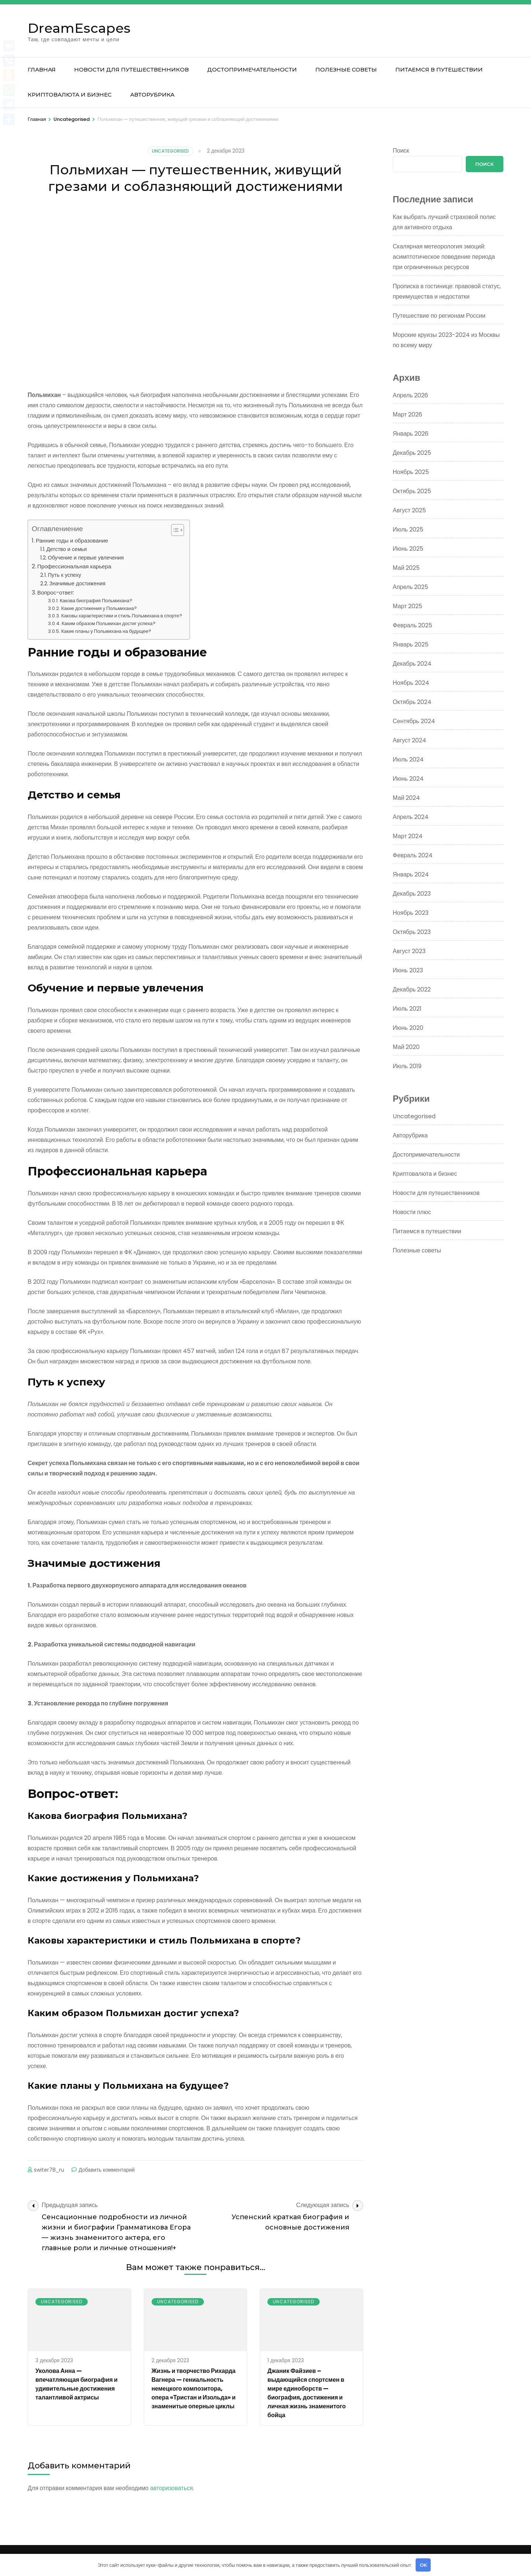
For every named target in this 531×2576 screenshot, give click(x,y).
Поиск (401, 150)
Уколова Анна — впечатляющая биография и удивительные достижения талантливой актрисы (76, 2384)
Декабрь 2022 (412, 989)
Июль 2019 (407, 1066)
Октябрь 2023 (412, 932)
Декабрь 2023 (412, 893)
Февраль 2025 (412, 625)
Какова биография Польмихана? (96, 600)
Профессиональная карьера (74, 566)
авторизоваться (171, 2488)
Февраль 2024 (413, 855)
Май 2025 (406, 568)
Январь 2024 (411, 874)
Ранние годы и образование (72, 540)
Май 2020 (406, 1047)
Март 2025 (407, 606)
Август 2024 (409, 740)
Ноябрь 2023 (410, 913)
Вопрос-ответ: (55, 592)
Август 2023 (409, 951)
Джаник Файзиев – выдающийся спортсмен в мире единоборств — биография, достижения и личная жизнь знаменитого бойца (306, 2393)
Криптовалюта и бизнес (70, 94)
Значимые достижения (77, 583)
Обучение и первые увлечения (86, 557)
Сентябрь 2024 (414, 721)
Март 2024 (408, 836)
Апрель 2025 (410, 587)
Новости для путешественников (131, 69)
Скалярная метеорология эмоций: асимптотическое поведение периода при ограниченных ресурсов (444, 256)
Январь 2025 (410, 644)
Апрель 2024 (410, 817)
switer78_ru (49, 2170)
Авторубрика (152, 94)
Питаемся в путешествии (439, 69)
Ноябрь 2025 (411, 472)
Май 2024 (406, 798)
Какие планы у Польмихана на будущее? (106, 631)
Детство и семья (66, 549)
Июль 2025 (408, 529)
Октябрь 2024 (412, 702)
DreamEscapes (79, 28)
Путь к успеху (64, 575)
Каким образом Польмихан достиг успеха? (109, 623)
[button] (174, 530)
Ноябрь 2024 (411, 683)
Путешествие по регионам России (439, 315)
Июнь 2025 (408, 548)
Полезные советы (346, 69)
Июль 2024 (408, 759)
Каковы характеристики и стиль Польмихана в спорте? (121, 615)
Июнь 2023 (408, 970)
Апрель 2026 (410, 395)
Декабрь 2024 (412, 663)
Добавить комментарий (107, 2170)
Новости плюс (412, 1212)
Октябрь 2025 (412, 491)
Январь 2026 (410, 433)
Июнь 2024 (408, 778)
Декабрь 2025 (412, 453)
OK (423, 2565)
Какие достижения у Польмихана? (99, 608)
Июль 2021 (407, 1008)
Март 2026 (407, 414)
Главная (42, 69)
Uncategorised (170, 151)
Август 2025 (409, 510)
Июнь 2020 (408, 1028)
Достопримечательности (252, 69)
